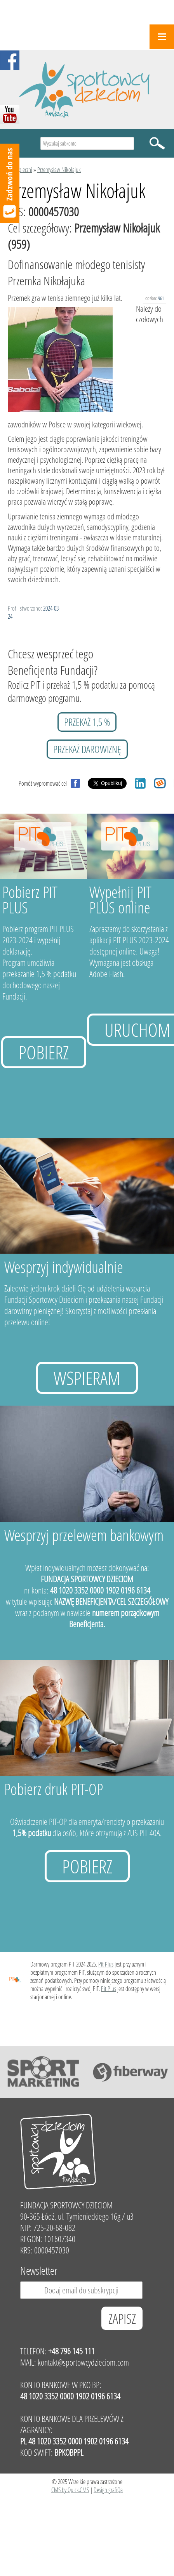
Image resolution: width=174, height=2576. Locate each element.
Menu (162, 36)
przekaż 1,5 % (87, 722)
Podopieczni (20, 169)
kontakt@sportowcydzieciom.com (83, 2362)
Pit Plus (105, 1964)
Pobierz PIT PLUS (29, 900)
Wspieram (87, 1378)
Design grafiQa (108, 2490)
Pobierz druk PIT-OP (53, 1789)
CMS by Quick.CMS (70, 2490)
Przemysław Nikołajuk (59, 169)
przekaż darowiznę (87, 749)
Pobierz (44, 1052)
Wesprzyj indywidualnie (63, 1267)
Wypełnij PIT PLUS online (120, 900)
